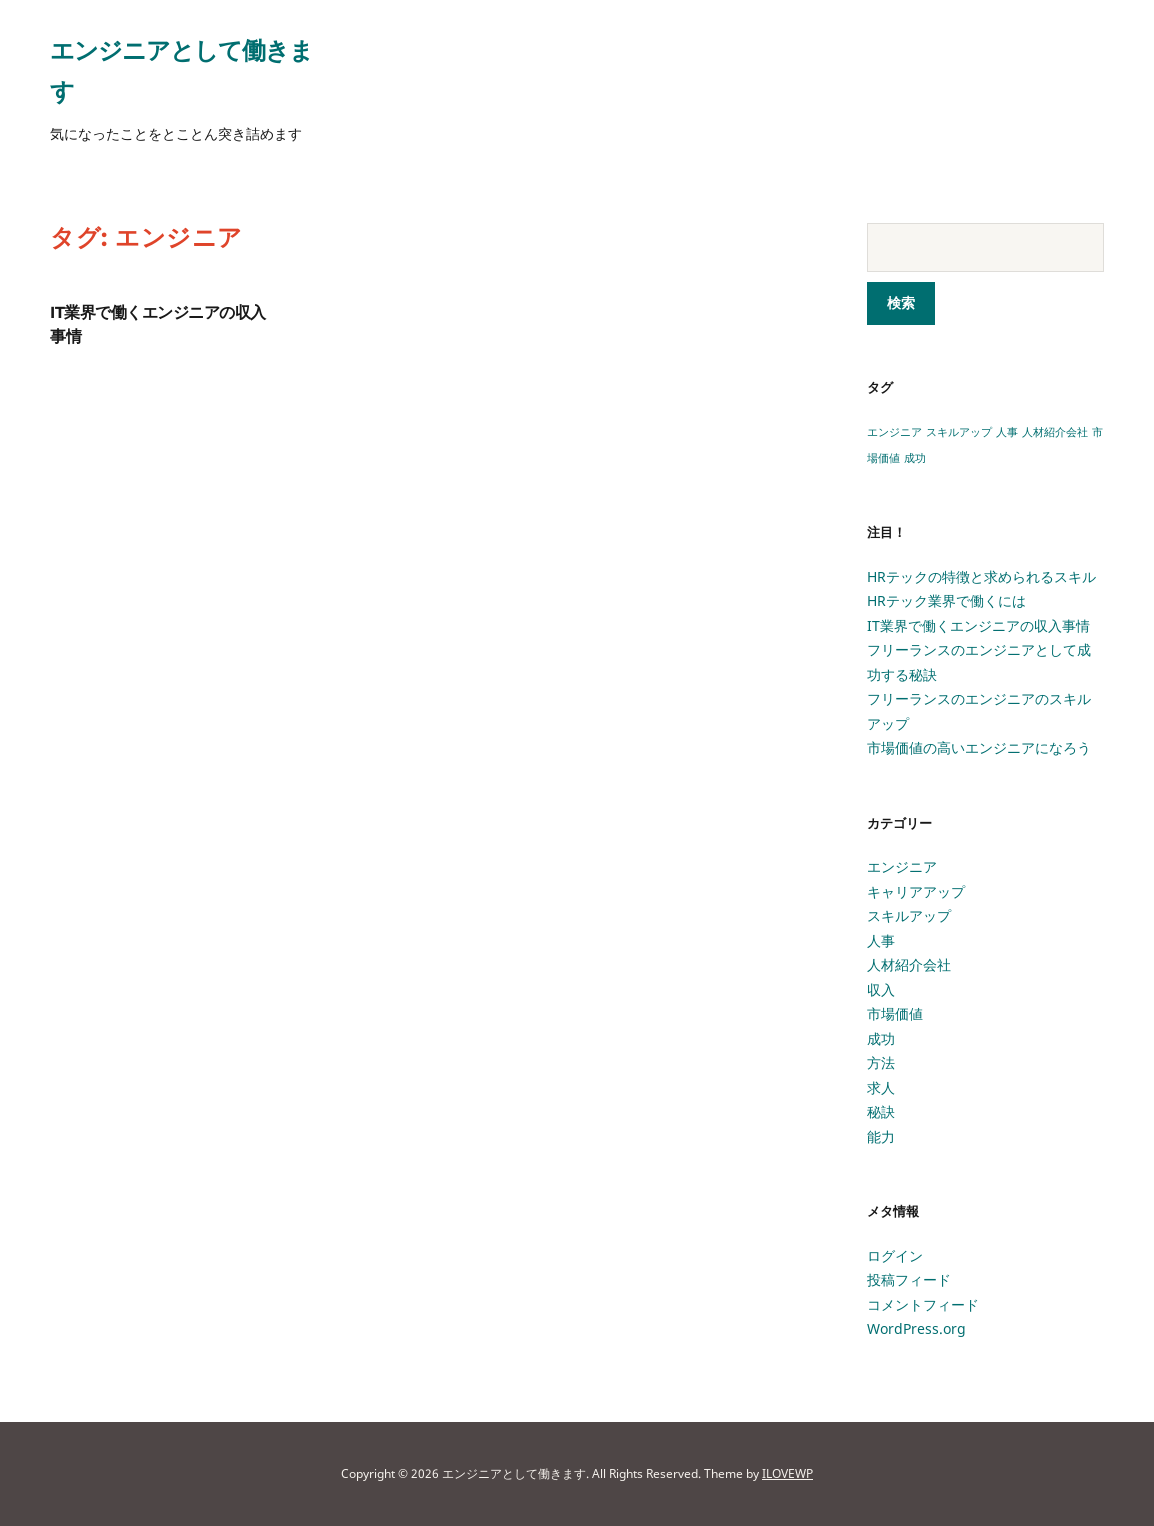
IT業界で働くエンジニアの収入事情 (978, 625)
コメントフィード (923, 1304)
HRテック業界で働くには (946, 600)
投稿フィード (909, 1279)
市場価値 (895, 1013)
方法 (881, 1062)
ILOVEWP (787, 1473)
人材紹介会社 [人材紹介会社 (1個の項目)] (1055, 432)
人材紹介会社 (909, 964)
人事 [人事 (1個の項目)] (1007, 432)
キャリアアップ (916, 891)
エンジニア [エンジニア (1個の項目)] (894, 432)
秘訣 (881, 1111)
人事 (881, 940)
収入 (881, 989)
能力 (881, 1136)
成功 (881, 1038)
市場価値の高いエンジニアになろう (979, 747)
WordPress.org (916, 1328)
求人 (881, 1087)
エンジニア (902, 866)
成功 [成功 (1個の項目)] (915, 458)
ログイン (895, 1255)
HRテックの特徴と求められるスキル (981, 576)
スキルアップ (909, 915)
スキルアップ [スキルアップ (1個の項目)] (959, 432)
